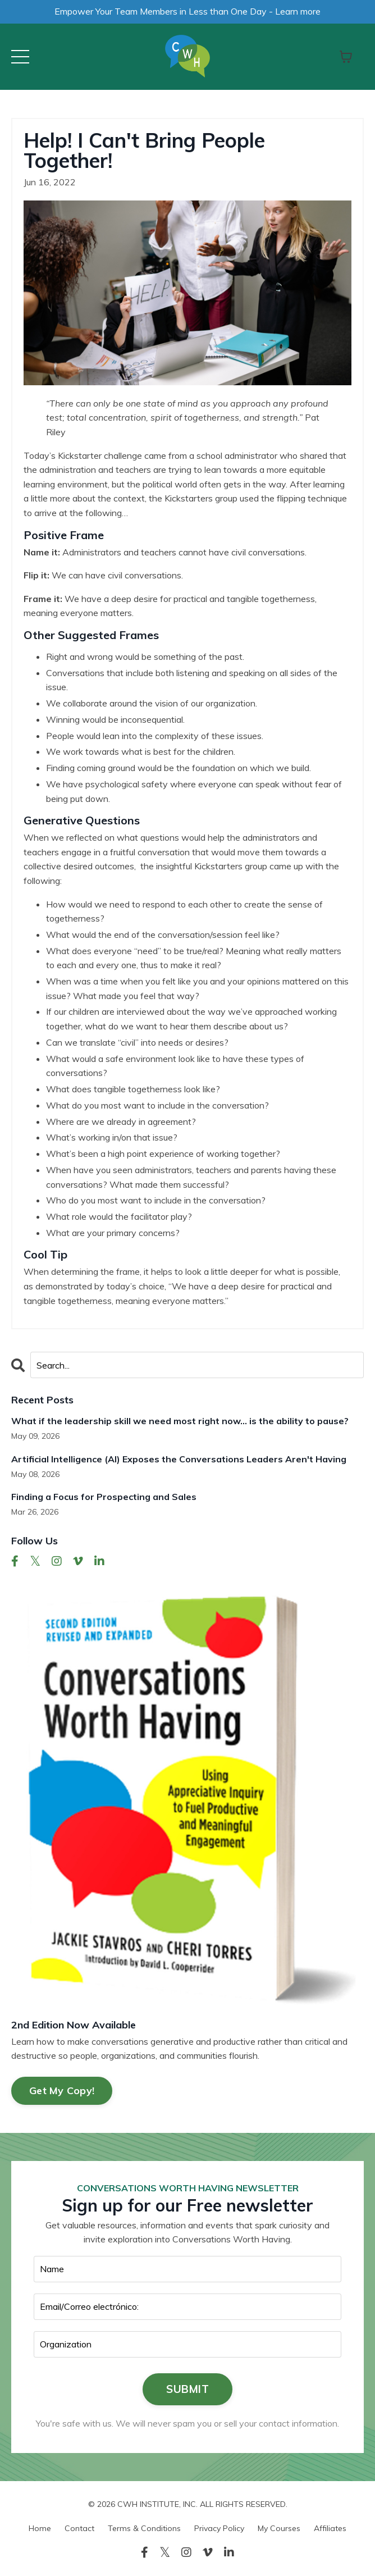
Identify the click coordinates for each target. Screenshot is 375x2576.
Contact (79, 2528)
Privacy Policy (219, 2528)
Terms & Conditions (144, 2528)
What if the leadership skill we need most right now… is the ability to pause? (180, 1420)
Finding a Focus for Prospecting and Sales (103, 1496)
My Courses (279, 2528)
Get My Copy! (61, 2090)
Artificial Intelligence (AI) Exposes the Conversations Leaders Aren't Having (178, 1459)
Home (40, 2528)
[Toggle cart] (346, 57)
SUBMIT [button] (187, 2389)
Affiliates (330, 2528)
